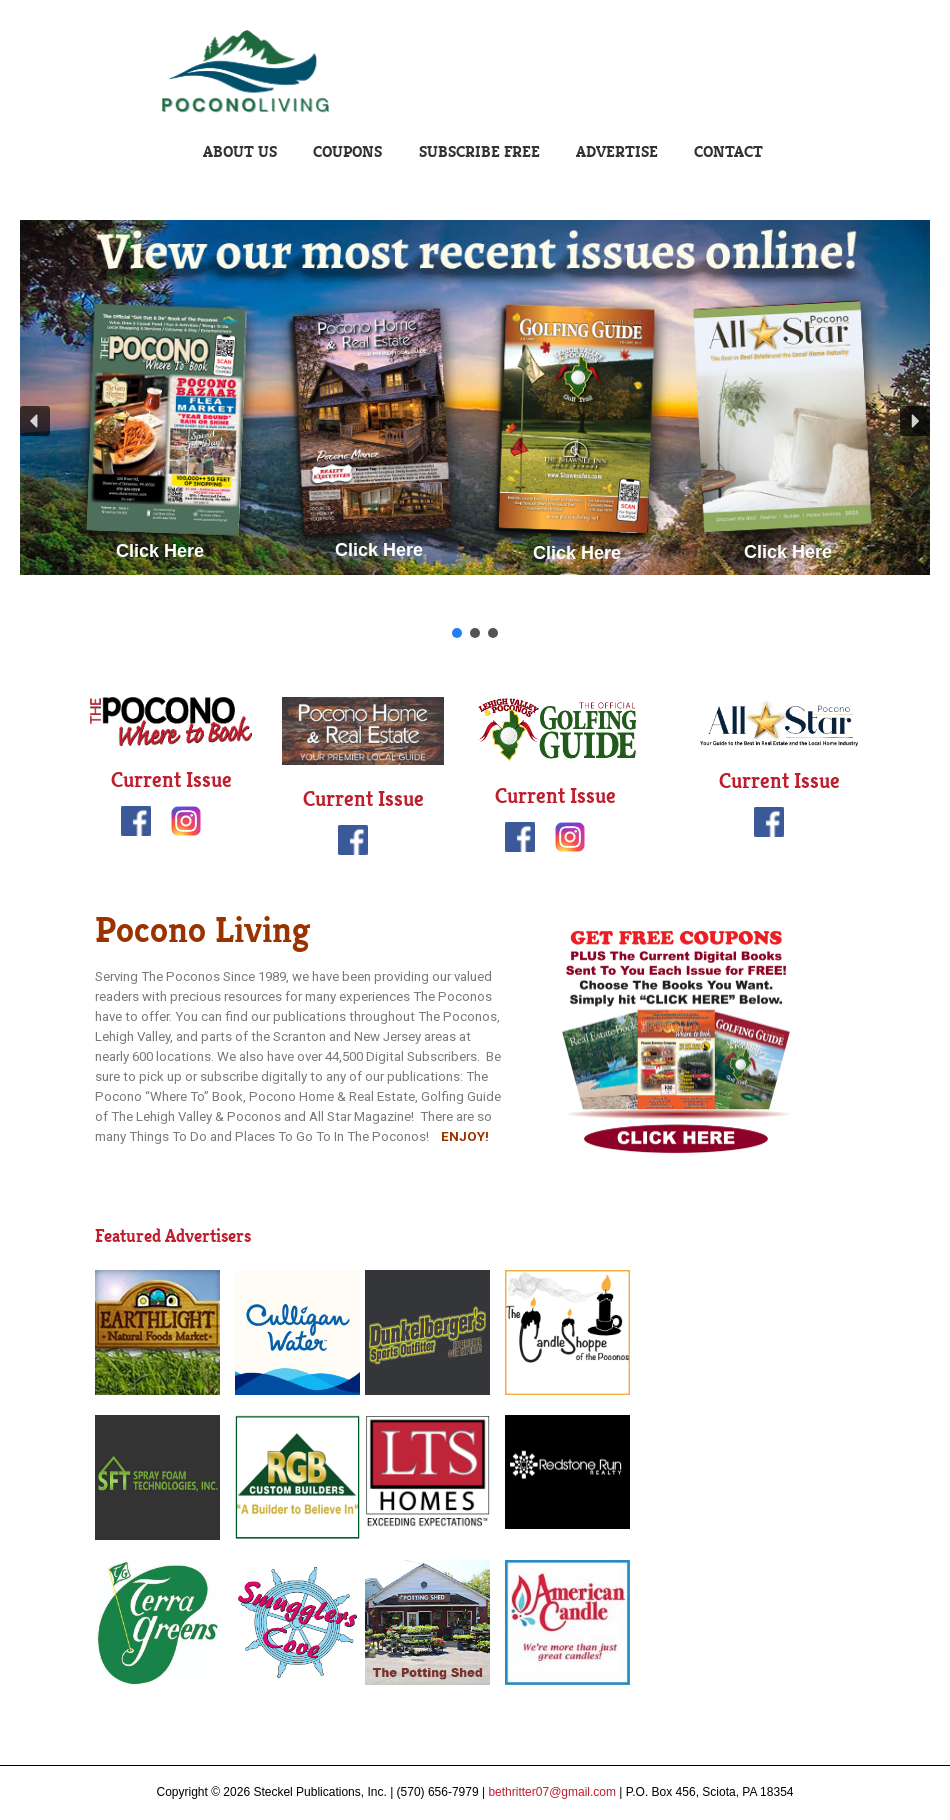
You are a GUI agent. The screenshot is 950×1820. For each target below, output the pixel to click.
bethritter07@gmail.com (552, 1792)
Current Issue (171, 780)
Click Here (160, 551)
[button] (35, 421)
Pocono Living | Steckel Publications (475, 72)
